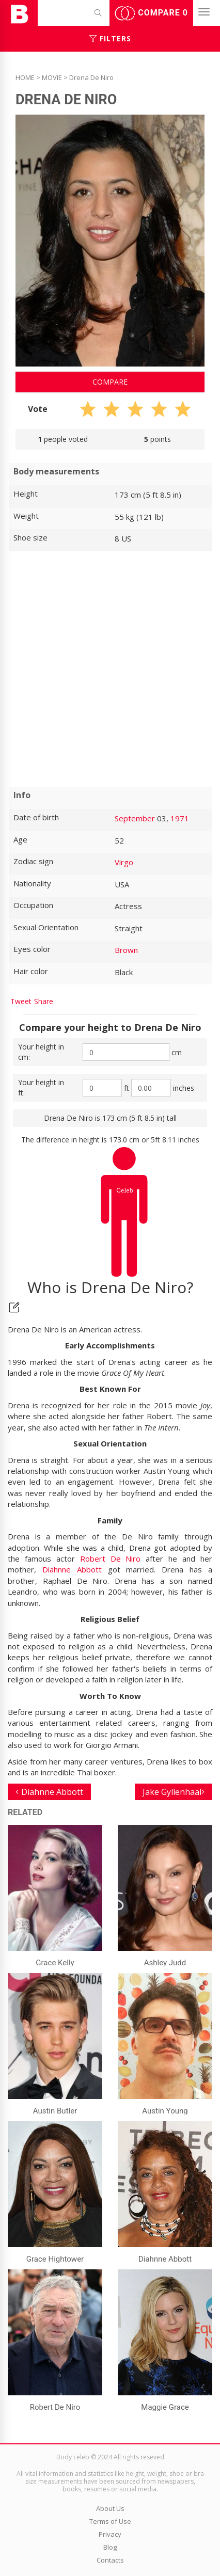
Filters (110, 38)
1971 (179, 818)
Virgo (124, 862)
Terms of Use (110, 2521)
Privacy (110, 2534)
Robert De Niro (110, 1558)
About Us (110, 2508)
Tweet (21, 1001)
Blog (110, 2547)
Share (43, 1001)
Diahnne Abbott (72, 1569)
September (135, 818)
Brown (126, 950)
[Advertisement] (110, 669)
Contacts (110, 2560)
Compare (151, 13)
